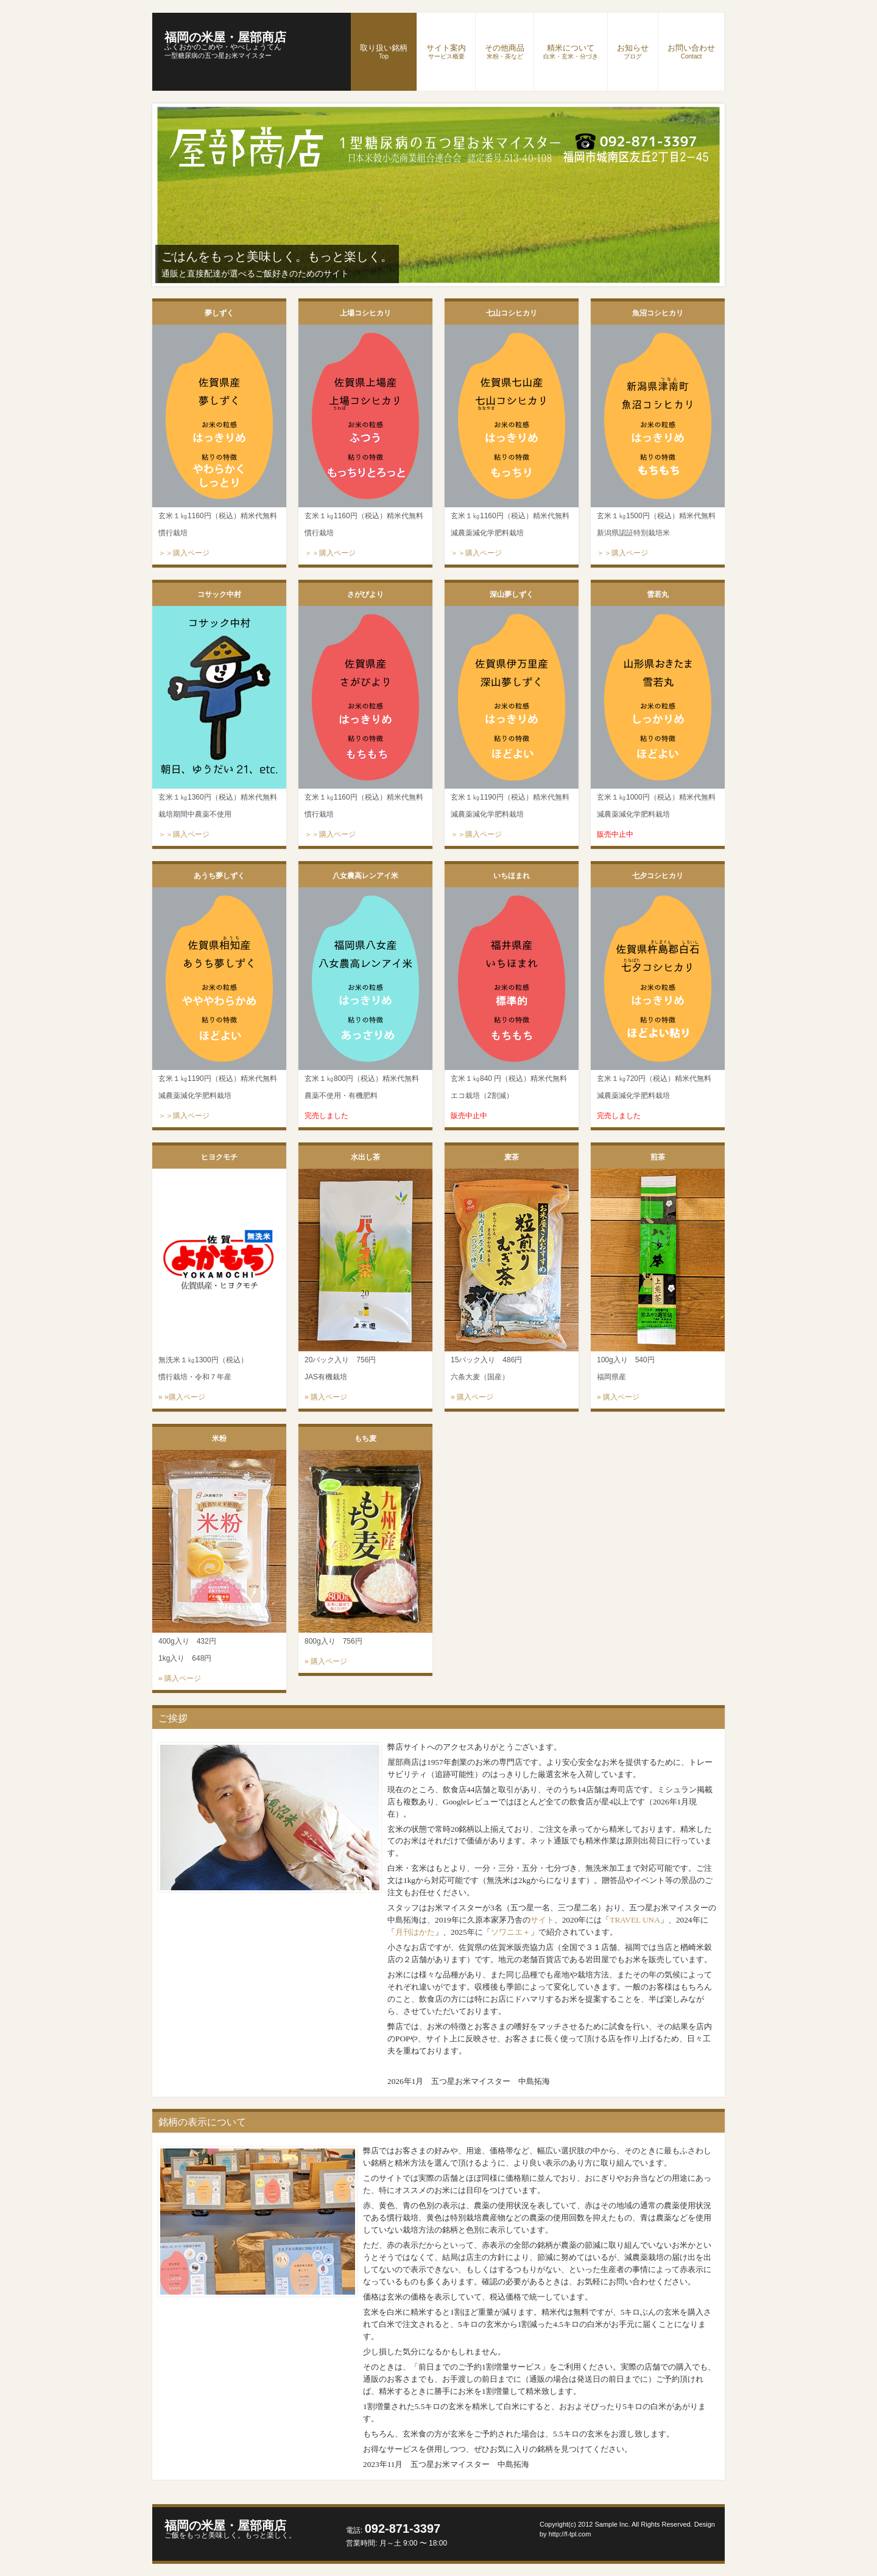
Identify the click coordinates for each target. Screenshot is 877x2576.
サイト (542, 1919)
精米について (570, 51)
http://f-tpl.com (570, 2534)
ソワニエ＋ (510, 1932)
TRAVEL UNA (635, 1919)
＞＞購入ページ (184, 553)
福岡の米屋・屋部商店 (225, 40)
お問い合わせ (691, 51)
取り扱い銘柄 (383, 51)
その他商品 (504, 51)
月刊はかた (415, 1932)
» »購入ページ (181, 1397)
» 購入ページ (326, 1397)
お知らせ (633, 51)
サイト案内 (446, 51)
